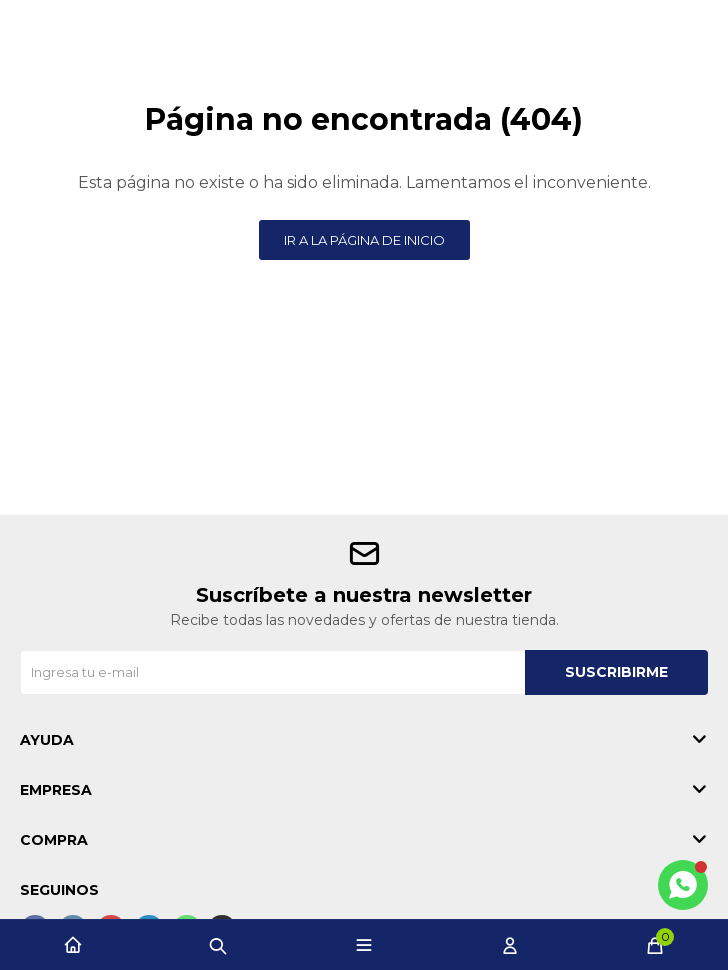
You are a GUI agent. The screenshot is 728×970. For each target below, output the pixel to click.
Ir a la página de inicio (364, 240)
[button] (218, 945)
